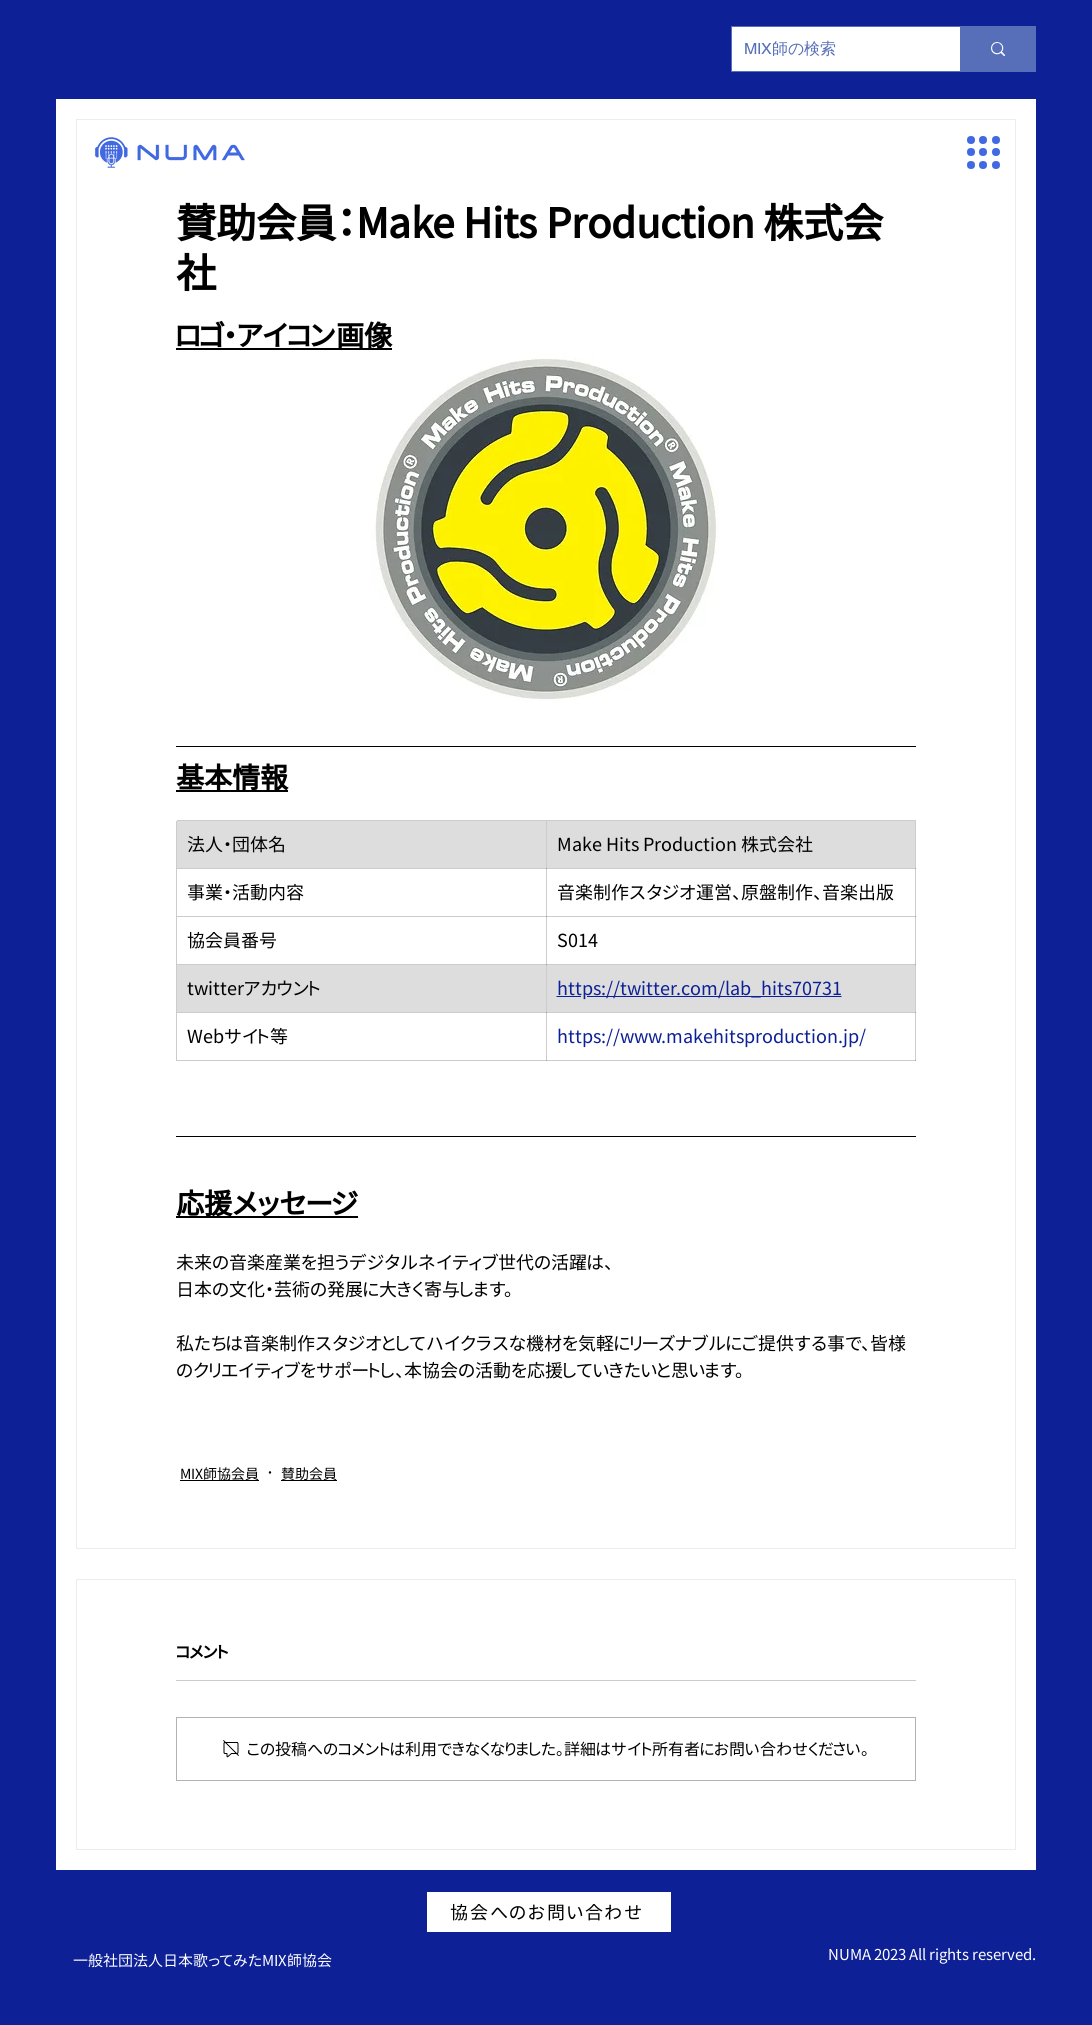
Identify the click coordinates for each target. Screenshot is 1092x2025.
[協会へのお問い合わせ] (549, 1912)
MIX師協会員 (219, 1473)
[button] (983, 152)
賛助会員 (309, 1473)
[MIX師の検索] (831, 49)
